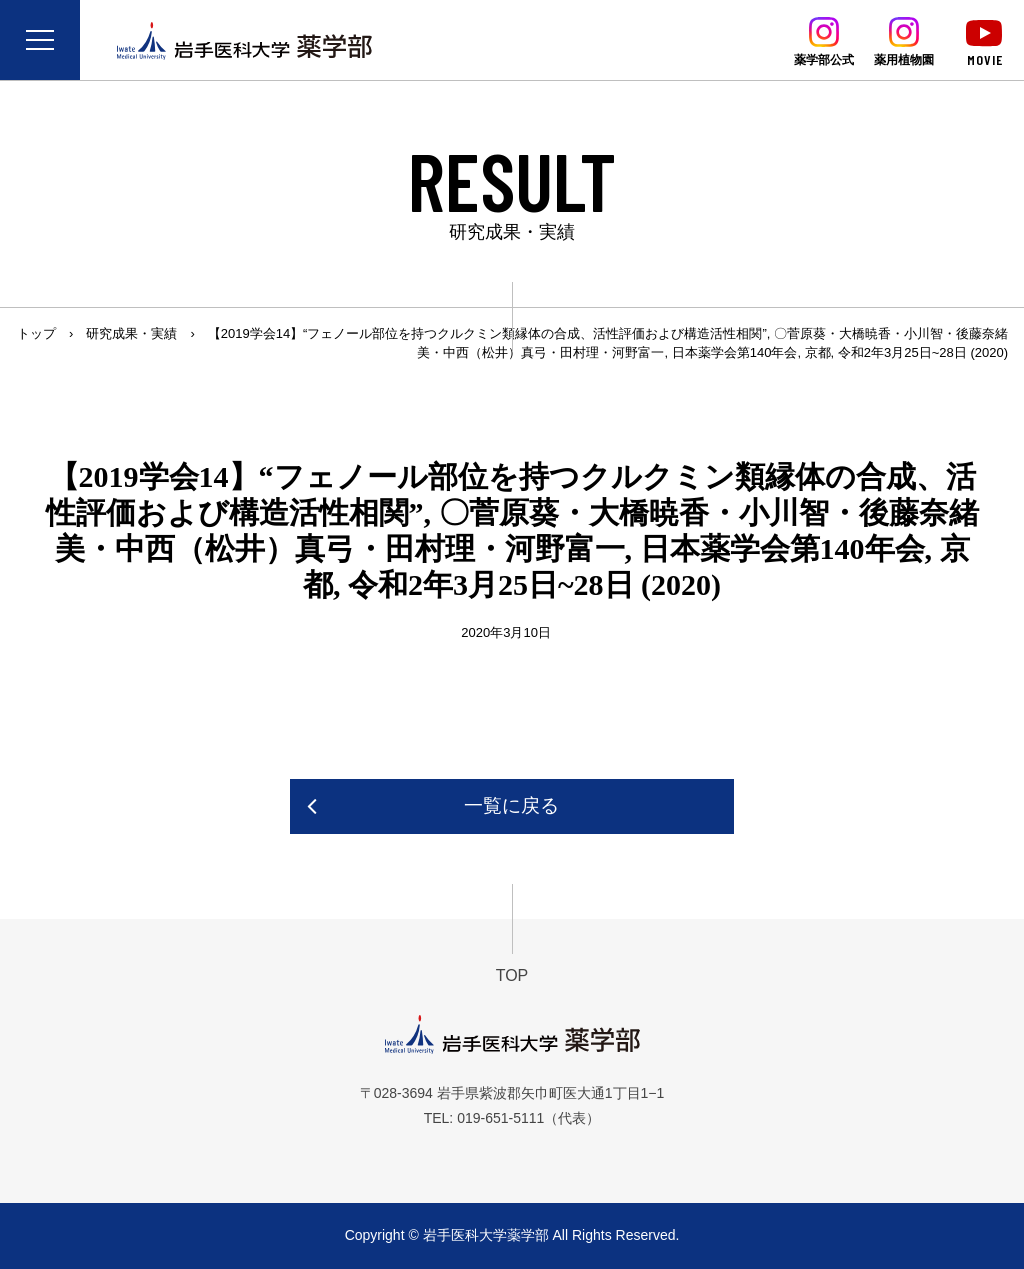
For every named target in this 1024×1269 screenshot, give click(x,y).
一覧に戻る (511, 805)
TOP (512, 975)
